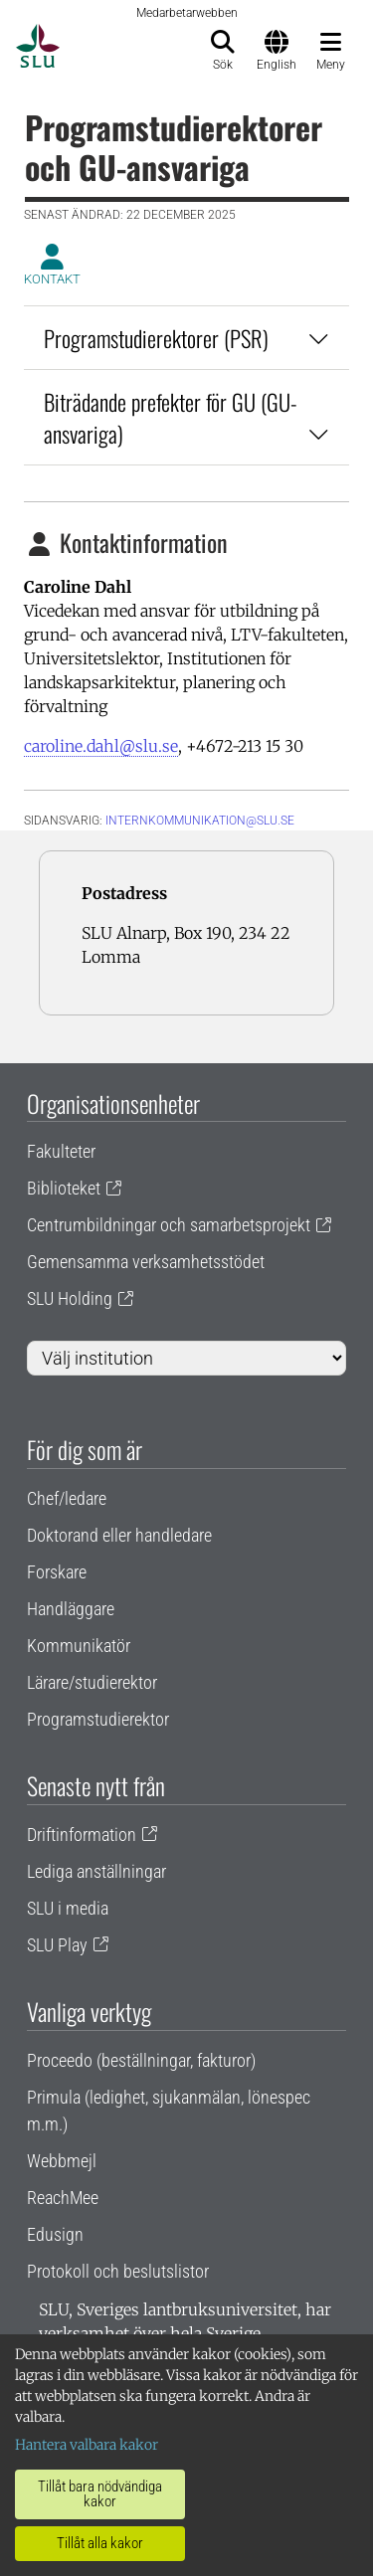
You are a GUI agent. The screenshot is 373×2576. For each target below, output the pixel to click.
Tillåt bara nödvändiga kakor (100, 2494)
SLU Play (57, 1944)
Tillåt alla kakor (100, 2543)
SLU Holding (69, 1298)
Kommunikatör (78, 1645)
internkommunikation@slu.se (199, 821)
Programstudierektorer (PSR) (186, 337)
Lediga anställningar (96, 1871)
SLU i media (67, 1908)
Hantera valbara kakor (86, 2445)
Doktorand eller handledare (119, 1535)
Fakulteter (61, 1151)
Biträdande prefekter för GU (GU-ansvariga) (186, 417)
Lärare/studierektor (92, 1682)
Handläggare (70, 1608)
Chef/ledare (66, 1498)
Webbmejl (61, 2160)
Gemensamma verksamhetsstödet (146, 1261)
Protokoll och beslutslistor (118, 2271)
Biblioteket (63, 1188)
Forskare (57, 1572)
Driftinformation (81, 1834)
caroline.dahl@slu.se (101, 746)
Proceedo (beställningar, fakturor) (141, 2060)
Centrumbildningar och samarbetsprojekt (168, 1224)
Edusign (55, 2234)
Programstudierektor (98, 1719)
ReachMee (62, 2197)
